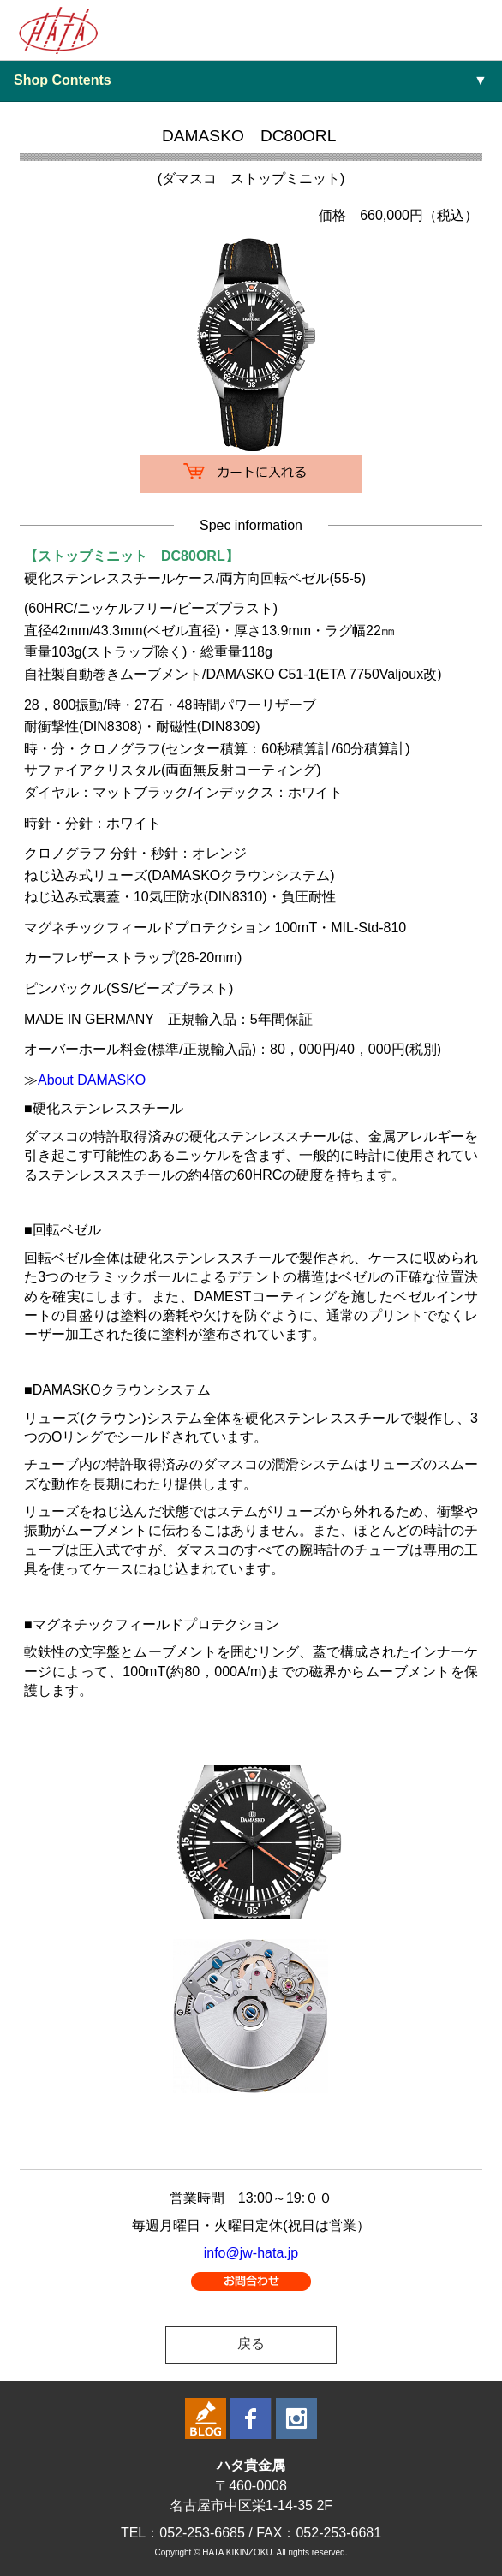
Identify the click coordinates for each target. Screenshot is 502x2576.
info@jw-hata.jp (251, 2253)
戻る (251, 2343)
